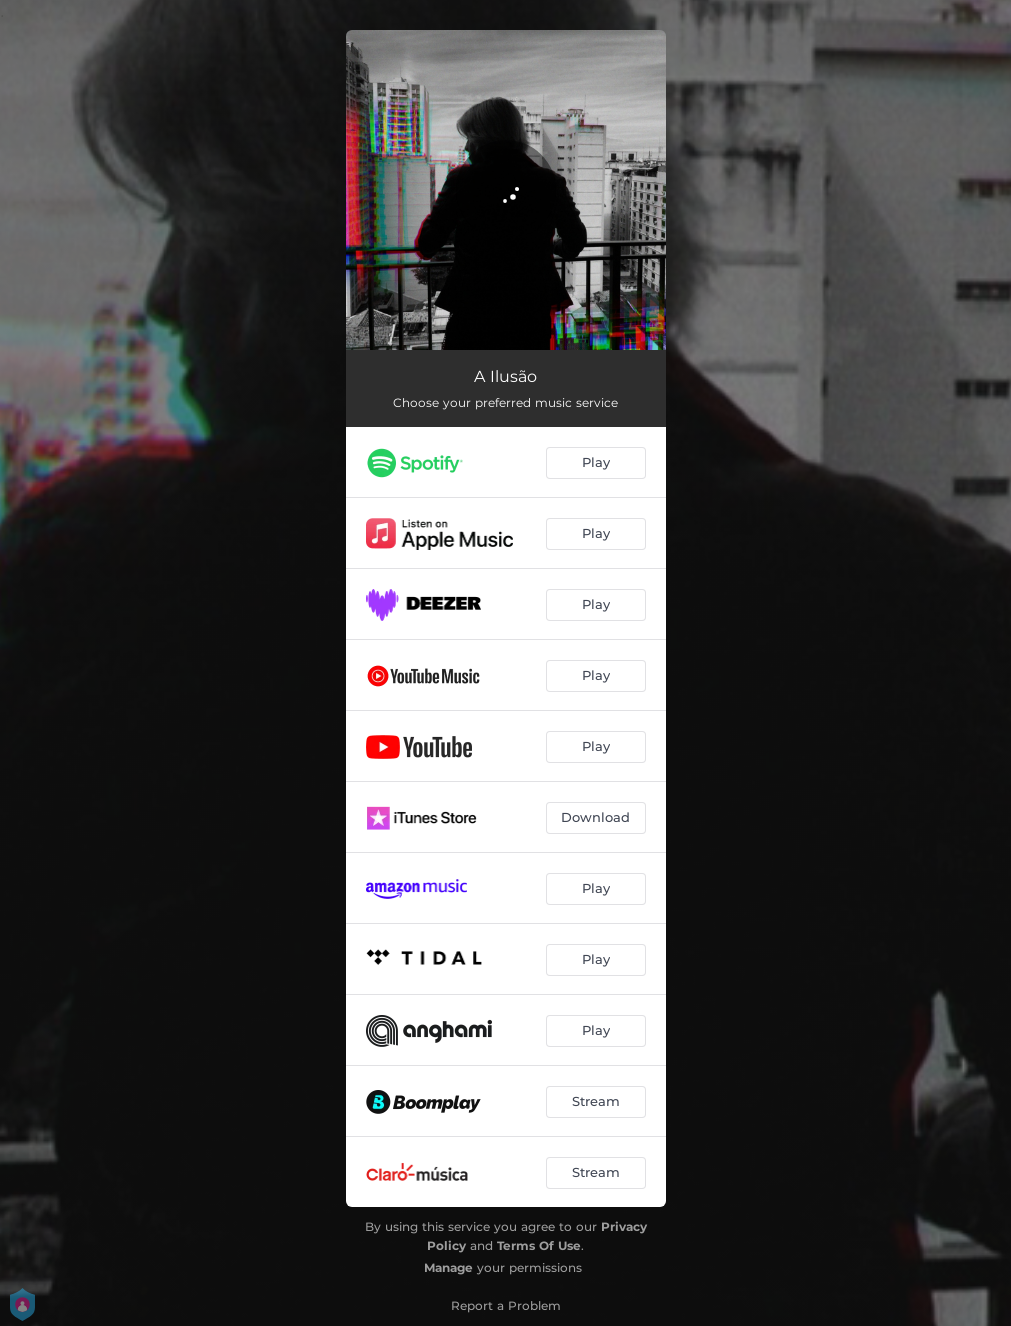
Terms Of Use (539, 1245)
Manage (448, 1267)
